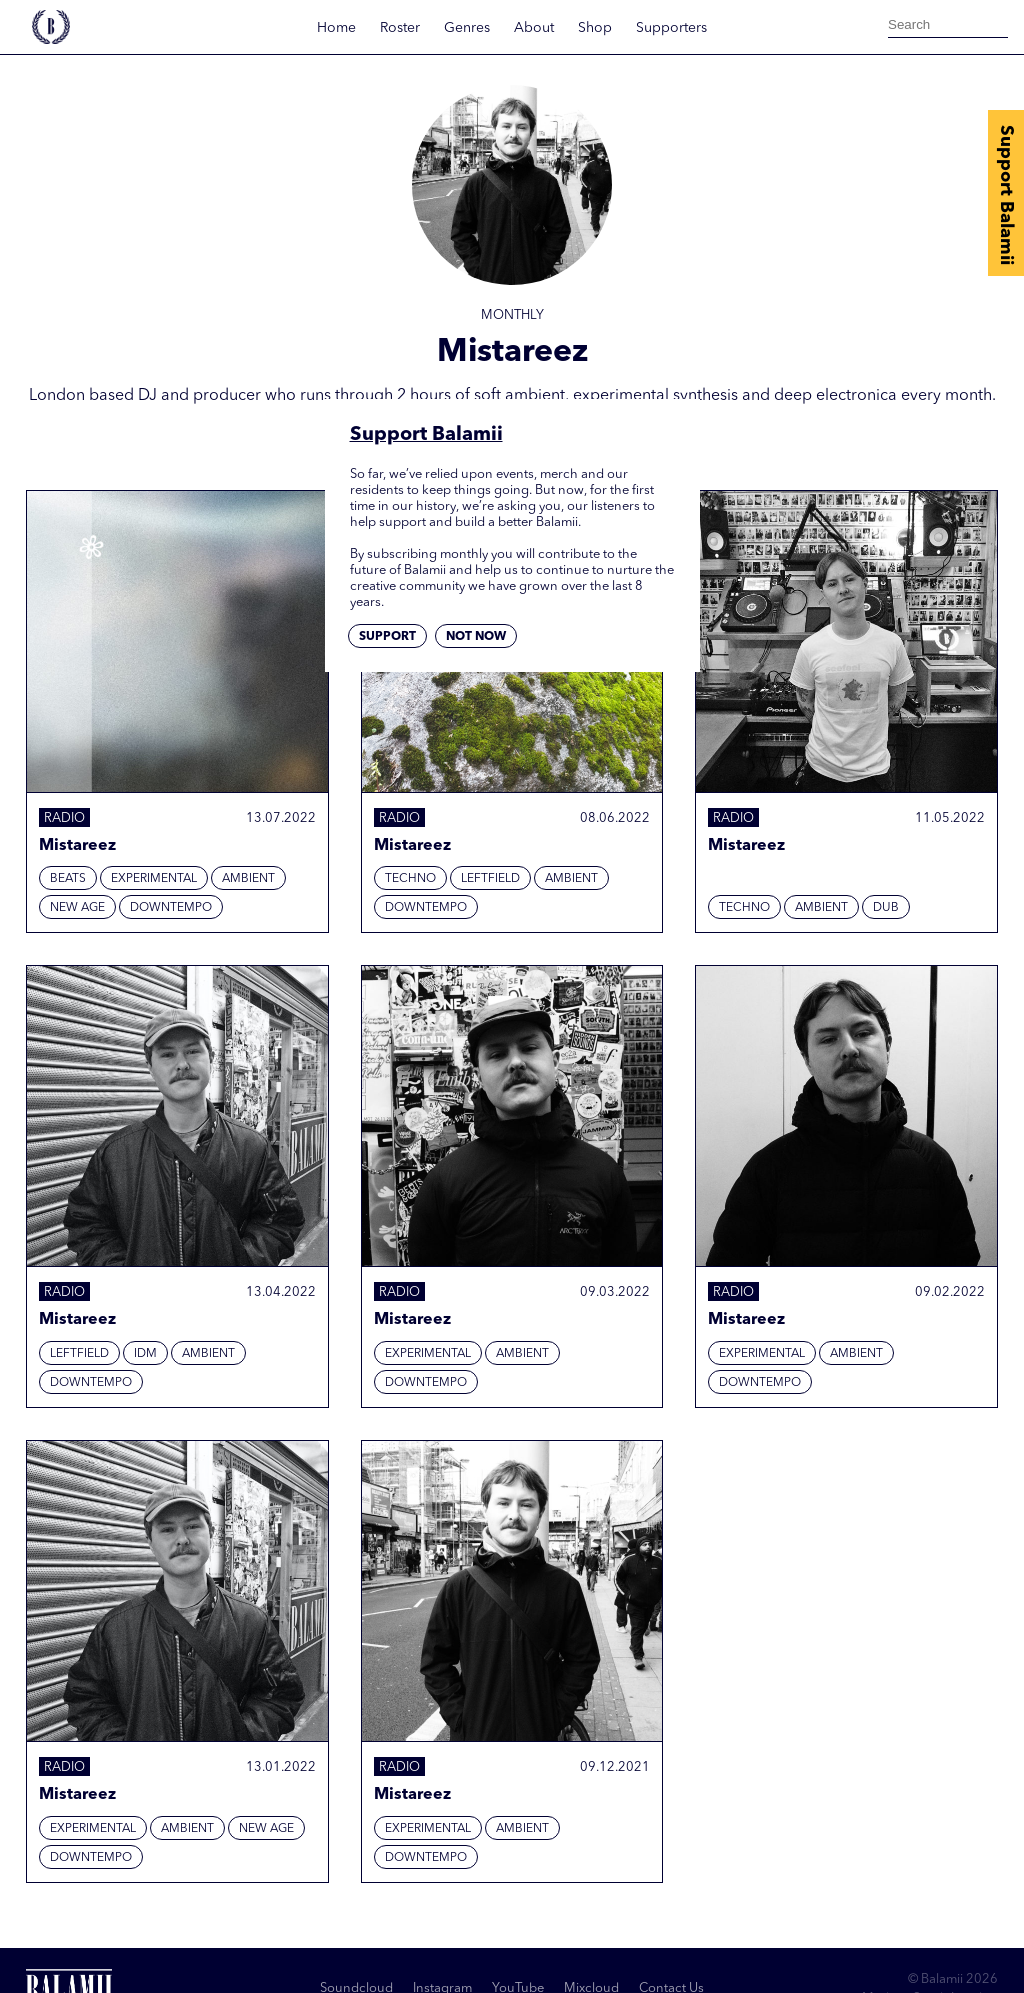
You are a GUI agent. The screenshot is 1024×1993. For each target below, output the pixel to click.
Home (336, 28)
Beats (68, 879)
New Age (77, 908)
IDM (145, 1354)
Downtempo (171, 908)
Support (387, 637)
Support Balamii (1006, 195)
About (534, 28)
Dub (886, 908)
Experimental (154, 879)
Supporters (671, 28)
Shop (595, 28)
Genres (467, 28)
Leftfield (490, 879)
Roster (400, 28)
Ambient (248, 879)
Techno (410, 879)
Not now (476, 637)
